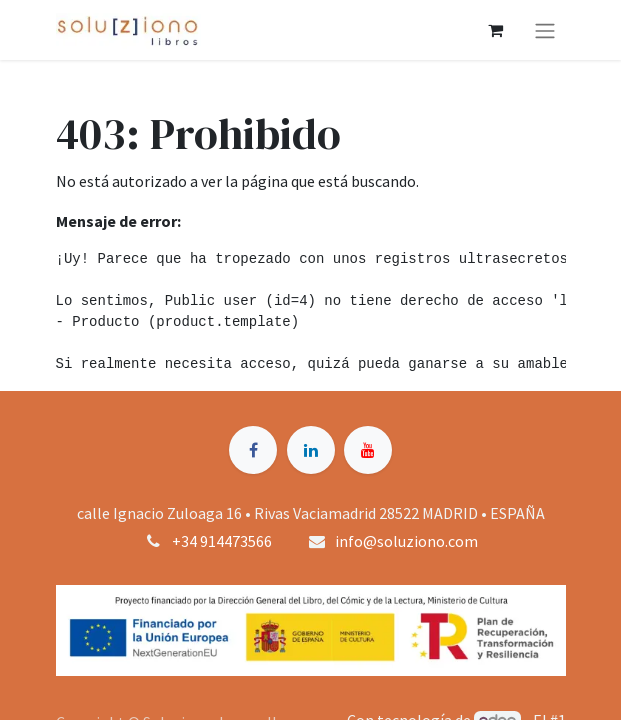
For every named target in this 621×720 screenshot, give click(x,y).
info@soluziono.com (406, 541)
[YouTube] (368, 450)
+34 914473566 (222, 541)
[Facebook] (253, 450)
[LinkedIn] (311, 450)
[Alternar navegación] (545, 30)
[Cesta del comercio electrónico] (496, 30)
